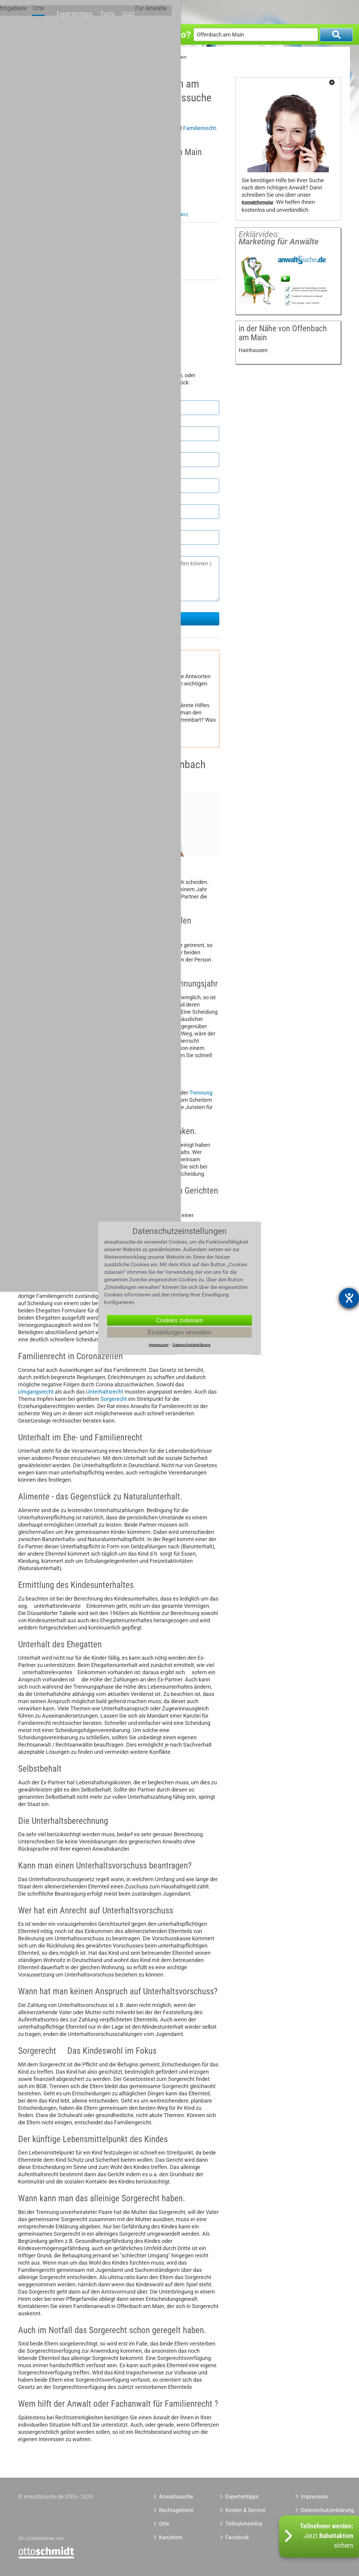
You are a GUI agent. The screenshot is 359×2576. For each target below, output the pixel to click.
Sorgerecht (166, 691)
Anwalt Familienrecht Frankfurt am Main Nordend (132, 214)
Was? (22, 34)
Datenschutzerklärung (318, 2510)
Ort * (24, 473)
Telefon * (29, 499)
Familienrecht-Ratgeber (119, 664)
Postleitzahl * (35, 447)
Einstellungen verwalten (179, 1332)
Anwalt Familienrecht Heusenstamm (120, 272)
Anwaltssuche (32, 57)
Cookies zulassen (179, 1320)
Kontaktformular (257, 202)
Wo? (180, 34)
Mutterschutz (129, 698)
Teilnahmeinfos (243, 2523)
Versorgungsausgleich (48, 705)
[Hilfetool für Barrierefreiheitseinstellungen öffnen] (349, 1298)
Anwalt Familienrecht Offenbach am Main (144, 57)
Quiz (301, 11)
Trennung (200, 1092)
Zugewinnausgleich (137, 1215)
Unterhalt (70, 698)
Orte (224, 11)
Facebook (237, 2537)
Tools (281, 11)
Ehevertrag (97, 698)
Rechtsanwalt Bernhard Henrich (101, 166)
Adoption (158, 698)
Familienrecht (199, 128)
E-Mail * (29, 525)
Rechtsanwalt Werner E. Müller (99, 289)
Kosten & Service (245, 2510)
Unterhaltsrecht (104, 1391)
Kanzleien (171, 2537)
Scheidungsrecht (130, 691)
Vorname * (31, 395)
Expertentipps (252, 11)
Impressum (314, 2496)
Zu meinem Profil (81, 200)
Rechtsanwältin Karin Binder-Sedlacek (110, 231)
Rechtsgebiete (193, 11)
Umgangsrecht (39, 698)
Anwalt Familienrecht (75, 57)
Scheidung (30, 904)
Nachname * (33, 421)
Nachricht (31, 551)
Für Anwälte (329, 11)
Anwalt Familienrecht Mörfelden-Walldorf (125, 322)
